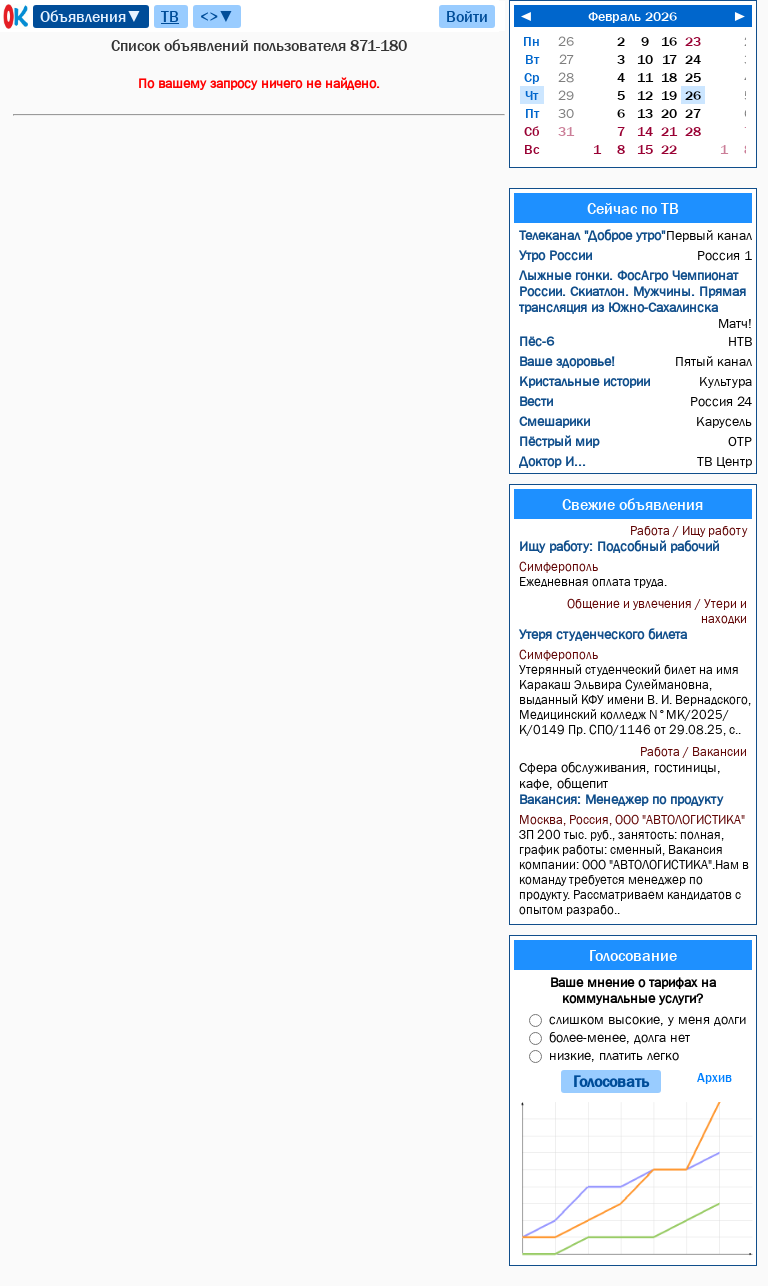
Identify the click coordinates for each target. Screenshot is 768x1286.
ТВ (170, 16)
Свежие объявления (632, 504)
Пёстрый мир (559, 441)
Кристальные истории (584, 381)
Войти (467, 16)
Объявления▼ (91, 16)
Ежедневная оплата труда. (635, 574)
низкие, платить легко (614, 1055)
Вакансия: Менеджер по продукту (621, 799)
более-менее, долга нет (619, 1037)
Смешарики (554, 421)
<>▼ (217, 16)
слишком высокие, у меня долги (647, 1019)
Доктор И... (552, 461)
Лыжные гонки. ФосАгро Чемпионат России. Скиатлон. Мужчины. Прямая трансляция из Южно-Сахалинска (632, 291)
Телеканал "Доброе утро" (592, 235)
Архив (714, 1077)
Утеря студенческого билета (603, 634)
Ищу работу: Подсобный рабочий (619, 546)
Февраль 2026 (632, 16)
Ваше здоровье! (567, 361)
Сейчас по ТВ (633, 208)
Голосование (633, 955)
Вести (536, 401)
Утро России (555, 255)
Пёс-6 (536, 341)
